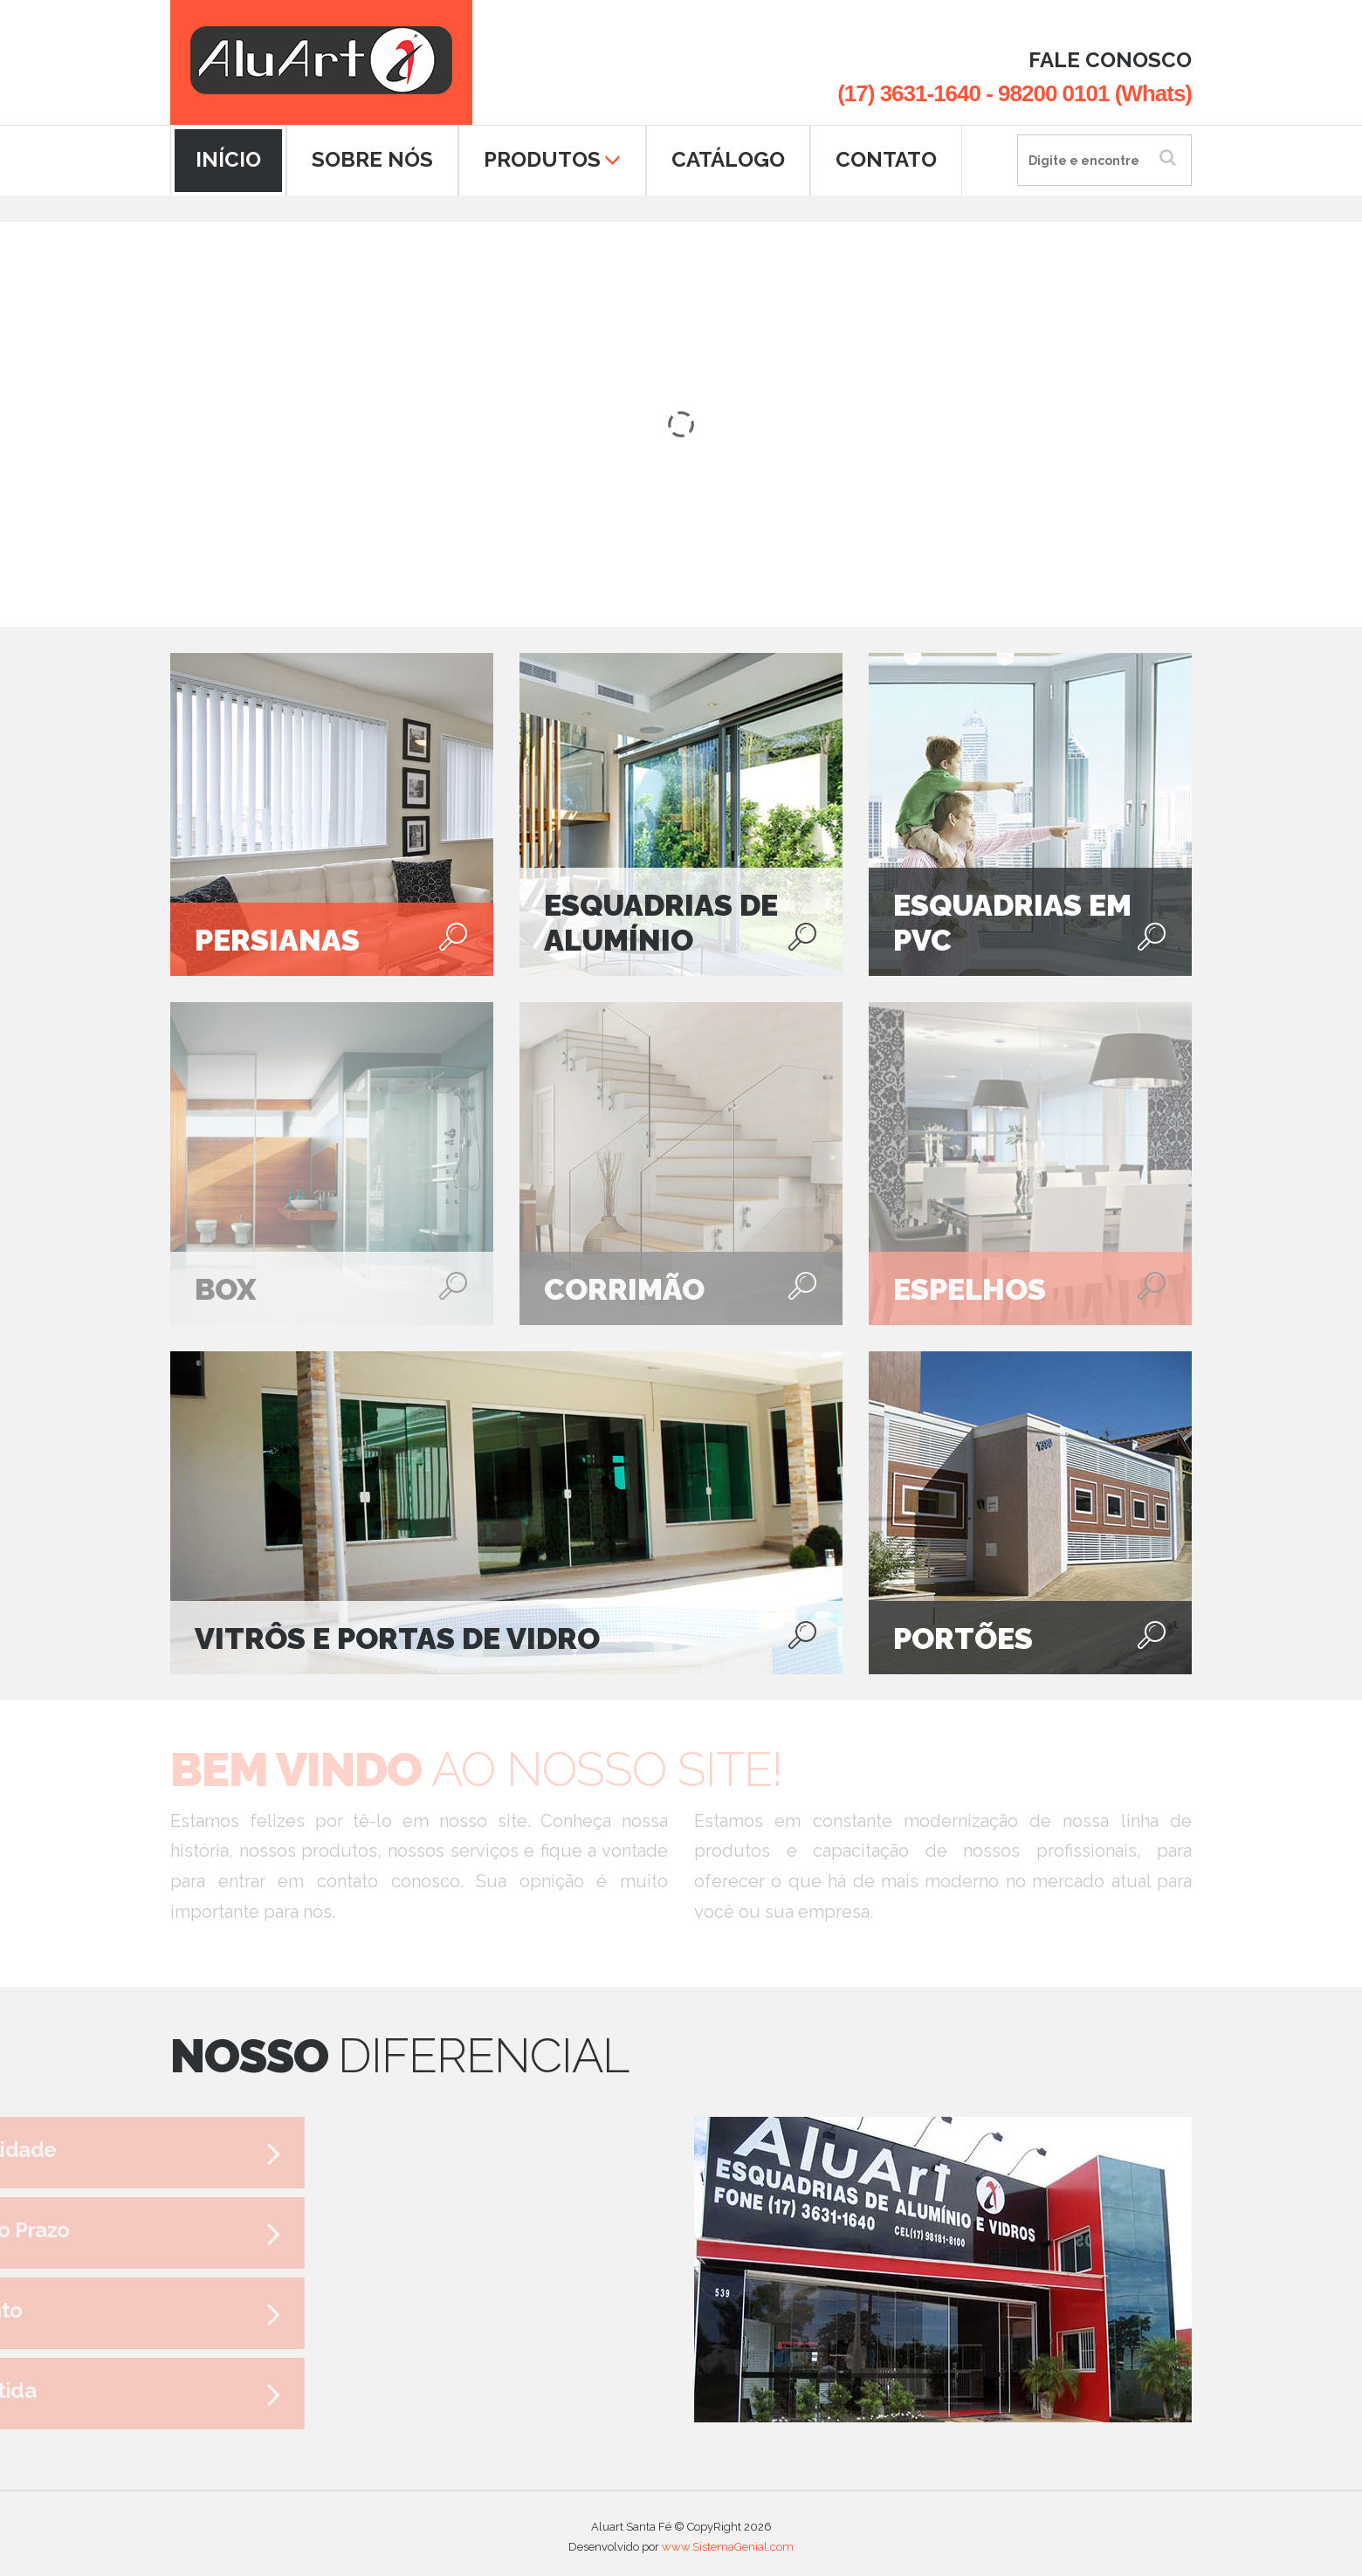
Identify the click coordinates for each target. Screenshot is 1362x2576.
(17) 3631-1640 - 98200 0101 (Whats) (1014, 93)
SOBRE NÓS (372, 159)
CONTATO (886, 159)
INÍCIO (228, 159)
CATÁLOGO (728, 159)
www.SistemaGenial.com (728, 2539)
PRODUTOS (552, 159)
